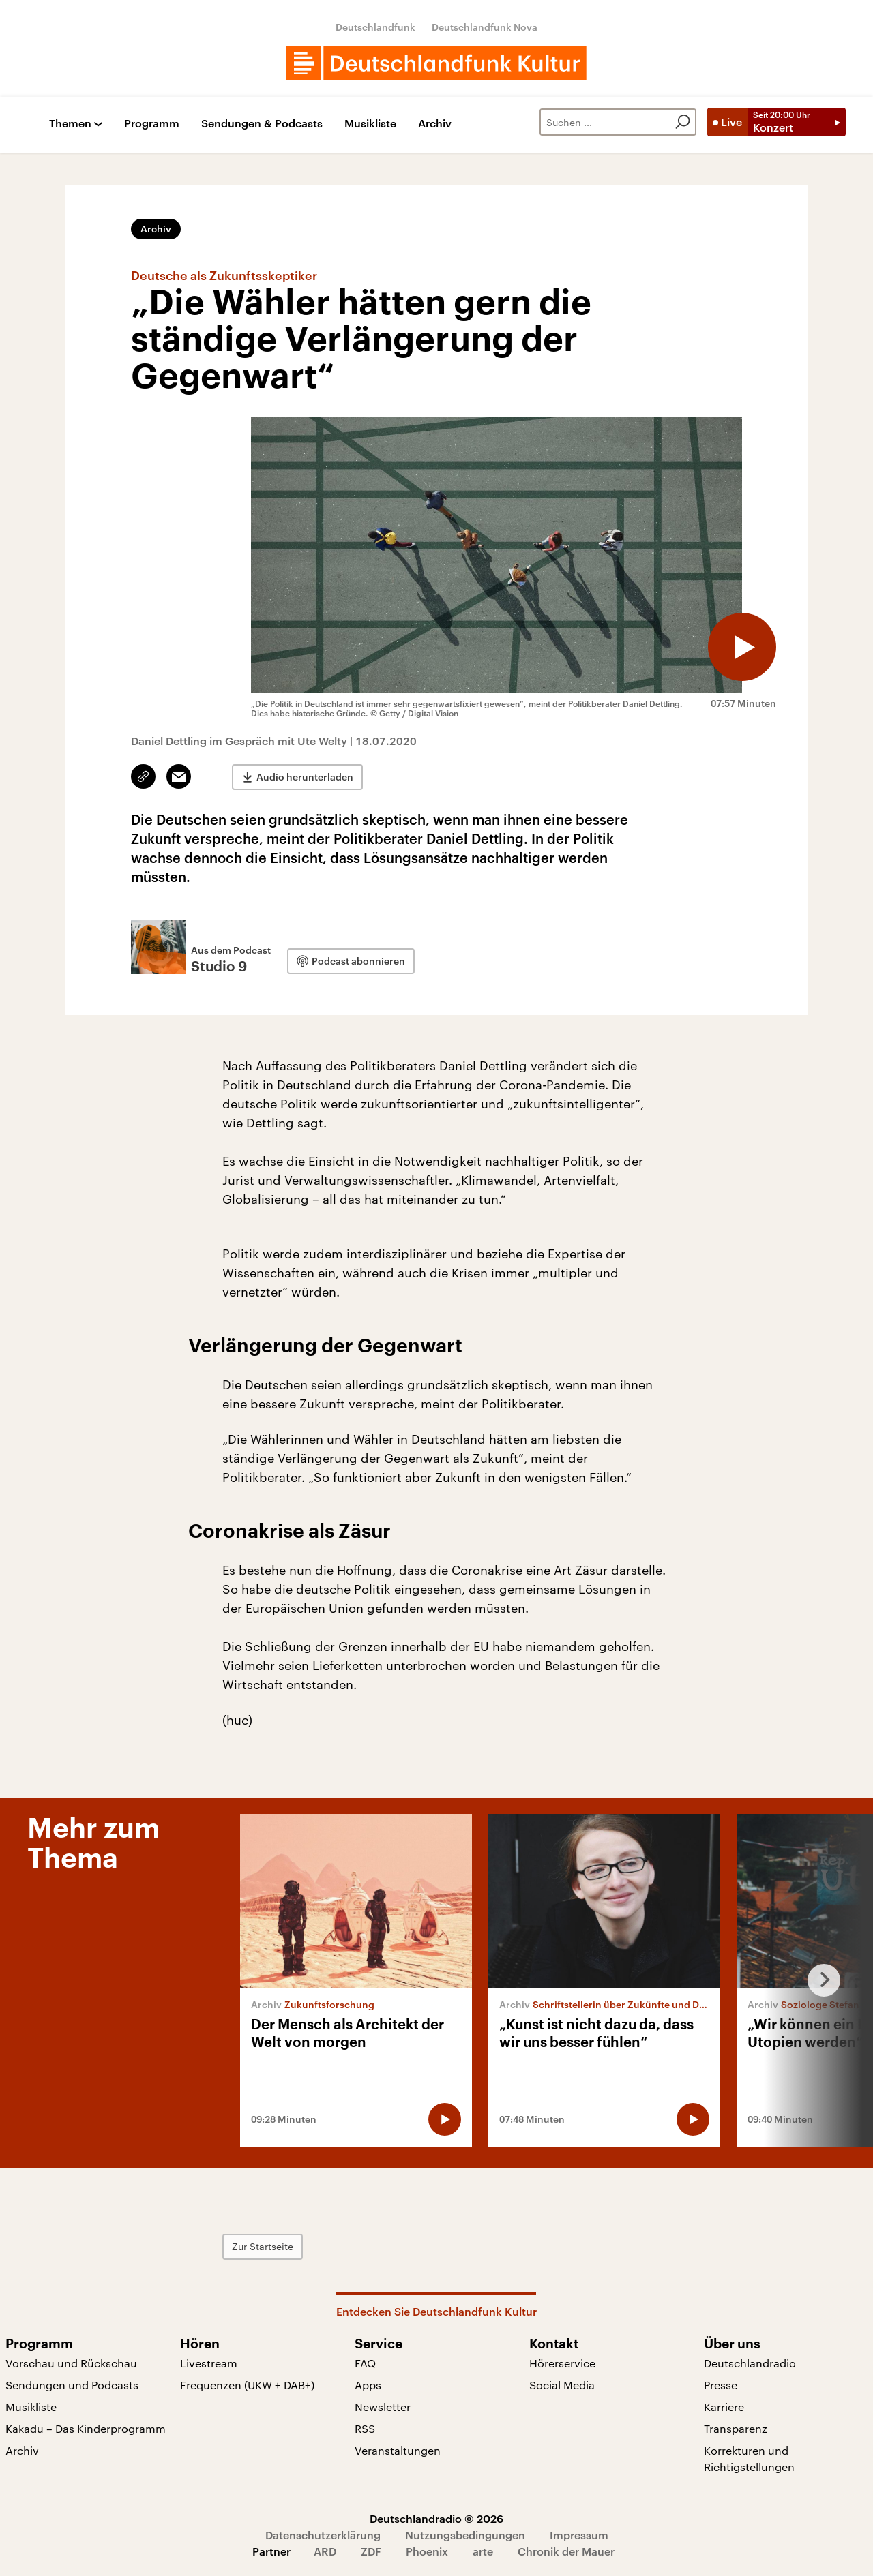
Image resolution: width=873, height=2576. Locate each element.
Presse (720, 2384)
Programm (151, 124)
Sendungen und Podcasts (71, 2384)
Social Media (562, 2384)
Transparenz (735, 2428)
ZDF (371, 2551)
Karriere (724, 2406)
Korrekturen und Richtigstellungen (749, 2458)
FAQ (365, 2363)
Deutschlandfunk (375, 27)
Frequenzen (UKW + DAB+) (247, 2384)
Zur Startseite (262, 2246)
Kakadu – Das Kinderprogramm (85, 2428)
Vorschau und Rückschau (71, 2363)
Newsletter (383, 2406)
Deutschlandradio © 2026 (436, 2518)
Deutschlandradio (750, 2363)
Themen (70, 124)
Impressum (579, 2534)
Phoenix (427, 2551)
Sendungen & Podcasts (262, 124)
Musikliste (370, 124)
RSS (365, 2428)
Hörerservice (562, 2363)
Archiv (435, 124)
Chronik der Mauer (566, 2551)
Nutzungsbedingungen (465, 2534)
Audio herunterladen (304, 777)
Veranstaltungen (398, 2450)
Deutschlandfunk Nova (484, 27)
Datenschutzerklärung (323, 2534)
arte (483, 2551)
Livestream (208, 2363)
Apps (368, 2384)
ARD (325, 2551)
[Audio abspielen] (742, 647)
